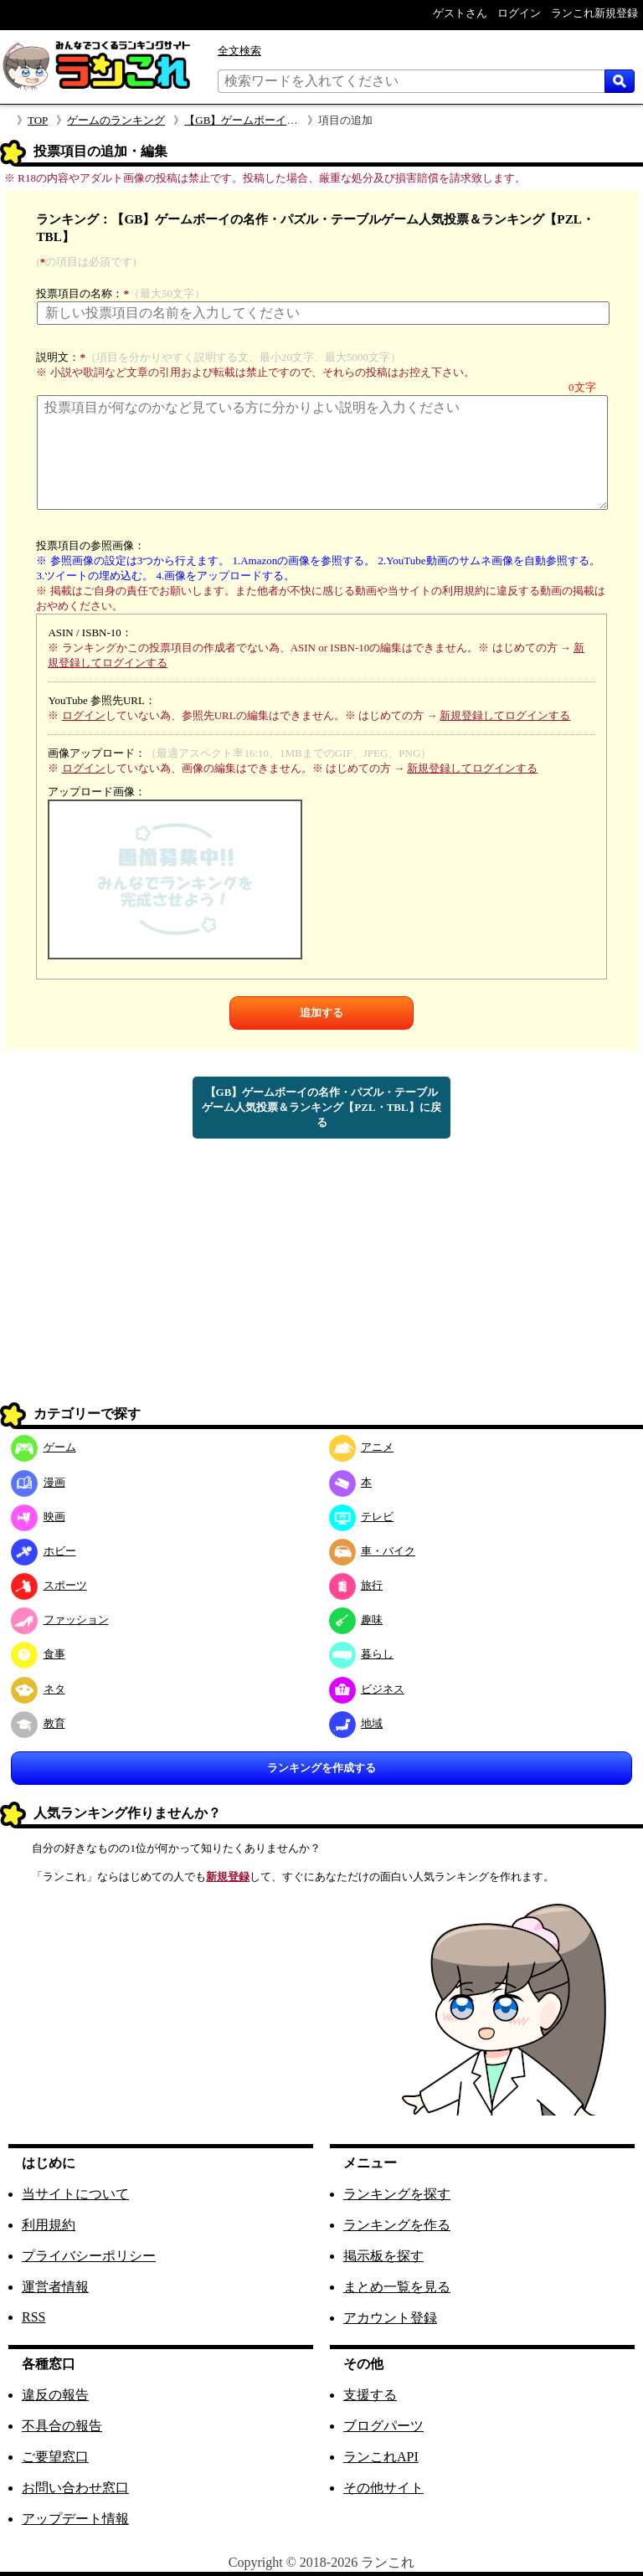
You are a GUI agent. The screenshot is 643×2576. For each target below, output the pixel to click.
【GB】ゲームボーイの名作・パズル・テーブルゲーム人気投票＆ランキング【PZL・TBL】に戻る (321, 1107)
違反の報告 (55, 2395)
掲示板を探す (383, 2256)
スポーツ (49, 1585)
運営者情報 (55, 2287)
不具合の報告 (62, 2426)
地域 (356, 1723)
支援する (370, 2395)
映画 (38, 1516)
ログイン (83, 715)
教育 (38, 1723)
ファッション (60, 1619)
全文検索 (239, 50)
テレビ (361, 1516)
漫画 (38, 1482)
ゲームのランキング (116, 120)
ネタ (38, 1689)
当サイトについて (75, 2194)
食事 (38, 1654)
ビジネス (367, 1689)
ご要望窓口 (55, 2457)
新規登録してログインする (505, 715)
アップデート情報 (75, 2519)
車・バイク (372, 1551)
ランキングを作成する (321, 1767)
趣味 (356, 1619)
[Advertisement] (321, 1282)
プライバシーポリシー (89, 2256)
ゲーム (43, 1447)
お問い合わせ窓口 (75, 2488)
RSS (33, 2317)
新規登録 (227, 1876)
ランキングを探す (396, 2194)
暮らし (361, 1654)
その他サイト (383, 2488)
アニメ (361, 1447)
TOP (38, 120)
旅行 (356, 1585)
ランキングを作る (396, 2225)
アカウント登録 (390, 2318)
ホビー (43, 1551)
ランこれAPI (381, 2457)
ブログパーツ (383, 2426)
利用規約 (48, 2225)
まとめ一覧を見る (396, 2287)
